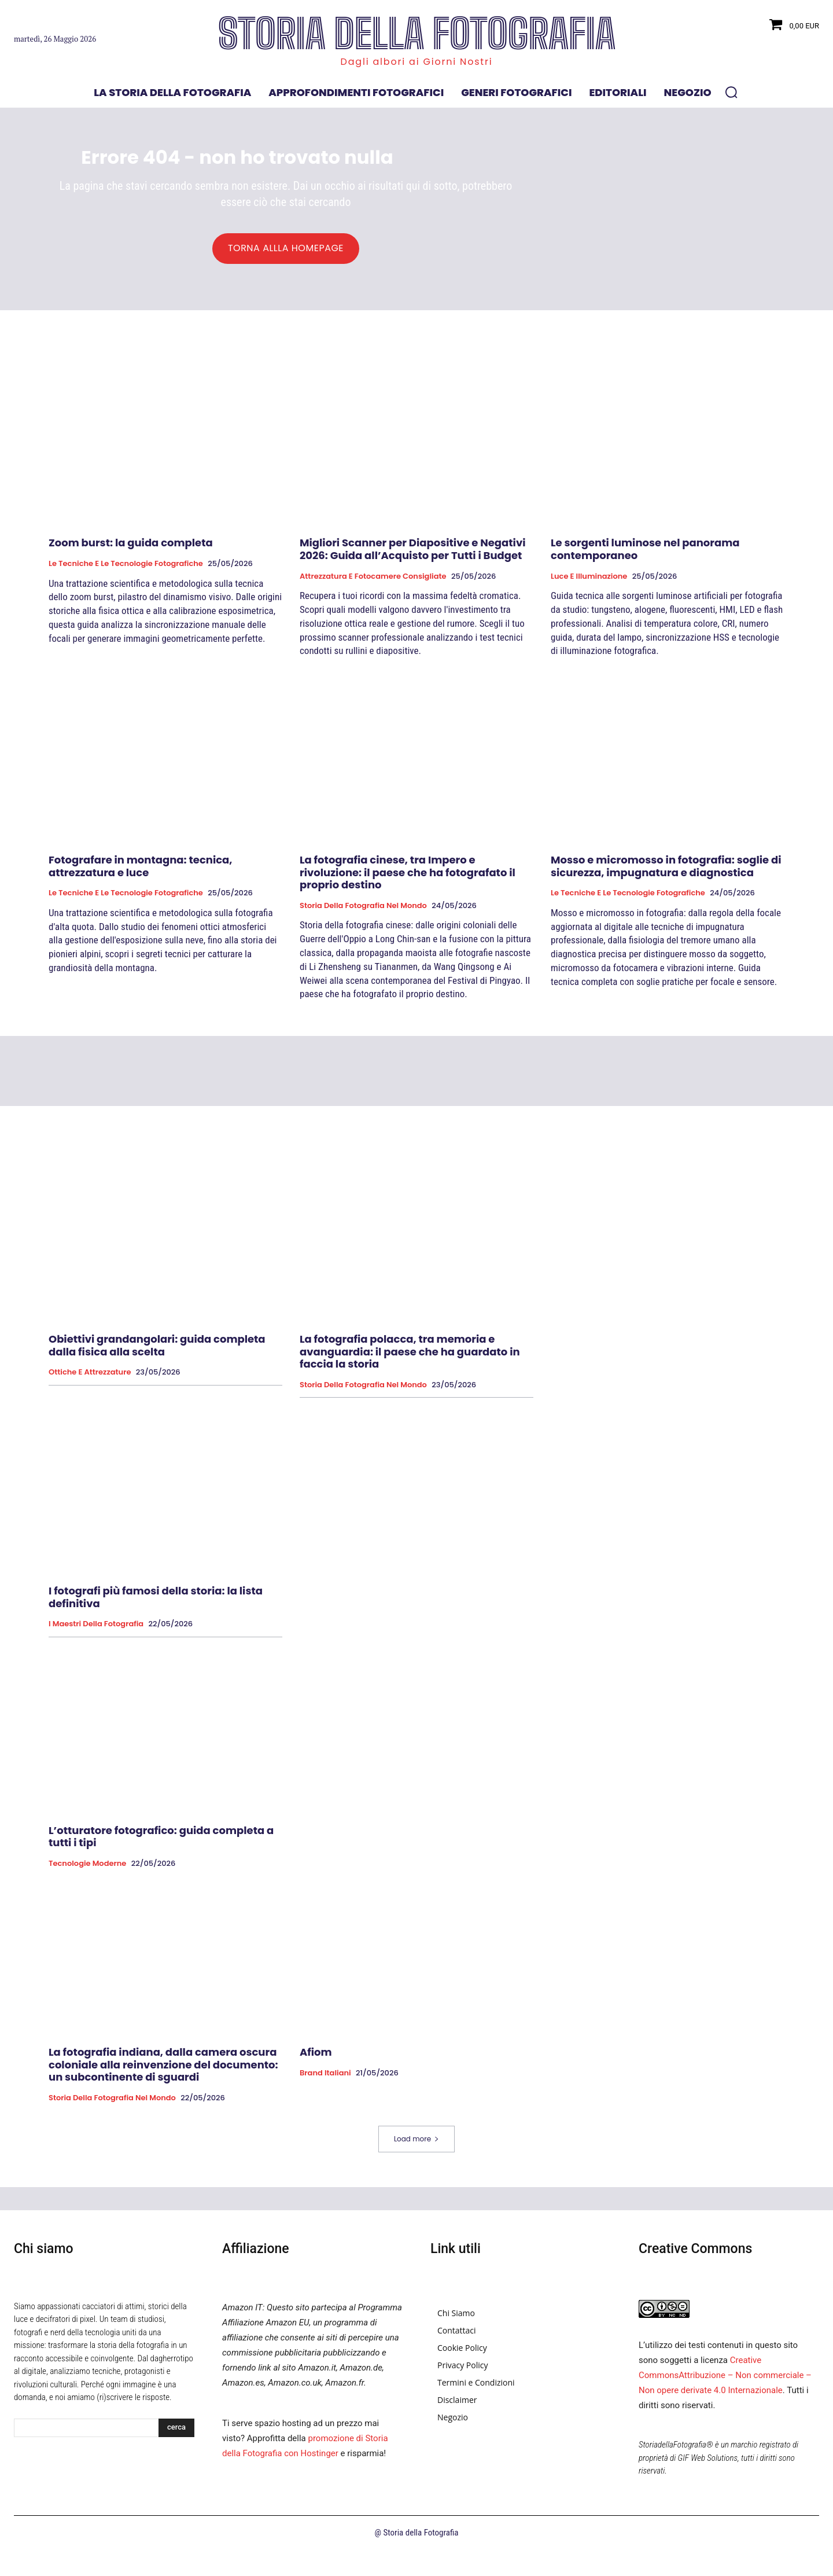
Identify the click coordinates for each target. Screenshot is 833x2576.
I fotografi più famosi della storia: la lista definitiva (156, 1604)
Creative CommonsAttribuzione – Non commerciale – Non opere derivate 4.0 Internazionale (725, 2382)
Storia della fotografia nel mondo (363, 913)
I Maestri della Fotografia (96, 1631)
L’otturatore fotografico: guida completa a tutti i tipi (161, 1843)
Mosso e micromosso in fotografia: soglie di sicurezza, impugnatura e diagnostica (666, 873)
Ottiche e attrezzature (90, 1379)
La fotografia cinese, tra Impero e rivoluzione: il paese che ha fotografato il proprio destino (407, 879)
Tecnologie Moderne (87, 1871)
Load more (416, 2146)
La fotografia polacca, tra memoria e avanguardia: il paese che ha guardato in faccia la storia (410, 1359)
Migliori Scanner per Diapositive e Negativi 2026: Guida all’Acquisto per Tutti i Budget (412, 556)
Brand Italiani (325, 2080)
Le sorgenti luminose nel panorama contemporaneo (645, 556)
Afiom (316, 2059)
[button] (731, 92)
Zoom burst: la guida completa (131, 550)
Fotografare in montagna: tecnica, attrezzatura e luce (141, 873)
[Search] (176, 2435)
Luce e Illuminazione (589, 583)
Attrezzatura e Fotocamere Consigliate (373, 583)
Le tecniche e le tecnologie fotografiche (126, 571)
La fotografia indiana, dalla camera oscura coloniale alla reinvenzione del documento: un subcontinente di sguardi (163, 2072)
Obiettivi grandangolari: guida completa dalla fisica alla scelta (157, 1352)
